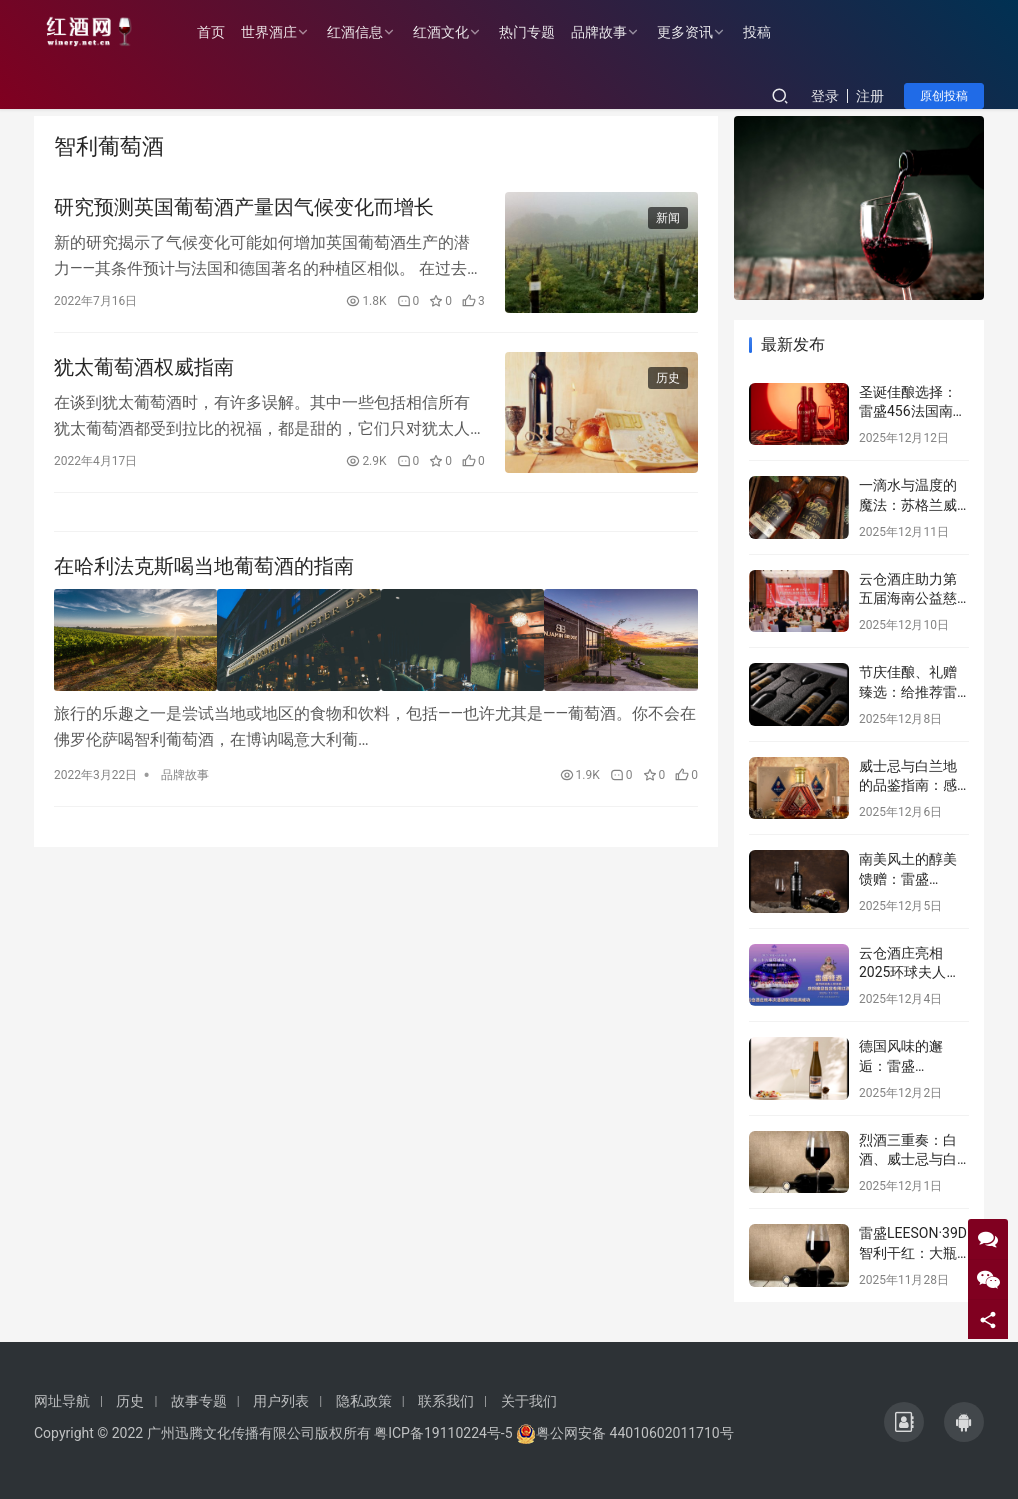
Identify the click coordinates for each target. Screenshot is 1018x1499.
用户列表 (281, 1401)
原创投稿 (944, 96)
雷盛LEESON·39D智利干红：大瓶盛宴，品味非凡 (913, 1252)
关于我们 (529, 1401)
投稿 (764, 32)
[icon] (904, 1422)
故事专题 (199, 1401)
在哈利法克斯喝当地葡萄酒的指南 (204, 573)
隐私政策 (364, 1401)
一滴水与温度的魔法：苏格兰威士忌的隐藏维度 (908, 504)
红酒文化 (448, 32)
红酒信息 (362, 32)
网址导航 (62, 1401)
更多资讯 (692, 32)
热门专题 (534, 32)
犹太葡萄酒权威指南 (144, 370)
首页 (218, 32)
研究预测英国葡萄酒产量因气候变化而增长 (244, 208)
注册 (870, 96)
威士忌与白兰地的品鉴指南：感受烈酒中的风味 (908, 785)
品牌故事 (606, 32)
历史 (668, 381)
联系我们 (446, 1401)
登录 (825, 96)
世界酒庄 (276, 32)
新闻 (668, 219)
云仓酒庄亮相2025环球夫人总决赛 (909, 972)
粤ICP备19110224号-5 (443, 1433)
